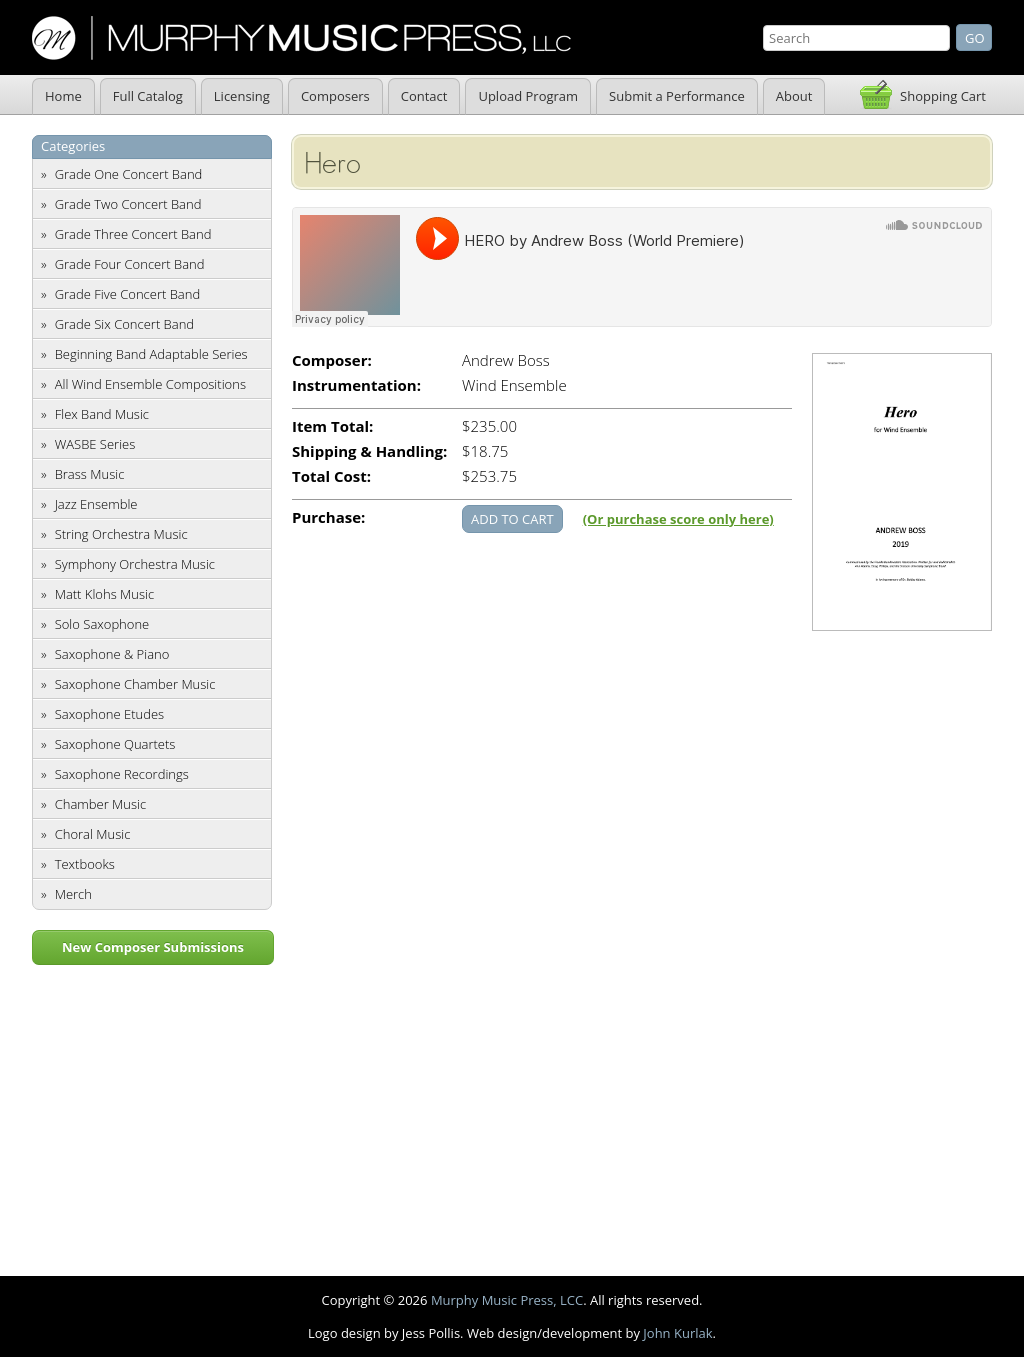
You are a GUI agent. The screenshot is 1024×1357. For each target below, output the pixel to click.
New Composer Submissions (153, 947)
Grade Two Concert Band (128, 204)
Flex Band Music (102, 414)
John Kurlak (677, 1333)
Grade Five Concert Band (127, 294)
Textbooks (85, 864)
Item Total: (332, 426)
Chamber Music (101, 804)
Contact (424, 96)
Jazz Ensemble (96, 504)
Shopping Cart (943, 96)
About (794, 96)
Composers (335, 96)
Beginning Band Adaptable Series (151, 354)
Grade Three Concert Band (133, 234)
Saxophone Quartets (115, 744)
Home (63, 96)
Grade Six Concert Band (124, 324)
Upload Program (528, 96)
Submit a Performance (677, 96)
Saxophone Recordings (122, 774)
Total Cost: (331, 476)
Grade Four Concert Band (130, 264)
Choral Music (93, 834)
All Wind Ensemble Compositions (150, 384)
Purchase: (328, 517)
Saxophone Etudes (109, 714)
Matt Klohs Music (104, 594)
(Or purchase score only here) (678, 519)
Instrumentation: (356, 385)
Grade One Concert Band (129, 174)
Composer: (332, 360)
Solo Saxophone (102, 624)
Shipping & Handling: (369, 451)
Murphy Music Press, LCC (507, 1300)
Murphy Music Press (301, 38)
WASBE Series (95, 444)
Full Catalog (148, 96)
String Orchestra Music (121, 534)
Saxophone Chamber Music (135, 684)
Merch (73, 894)
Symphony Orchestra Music (135, 564)
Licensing (242, 96)
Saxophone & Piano (112, 654)
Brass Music (90, 474)
